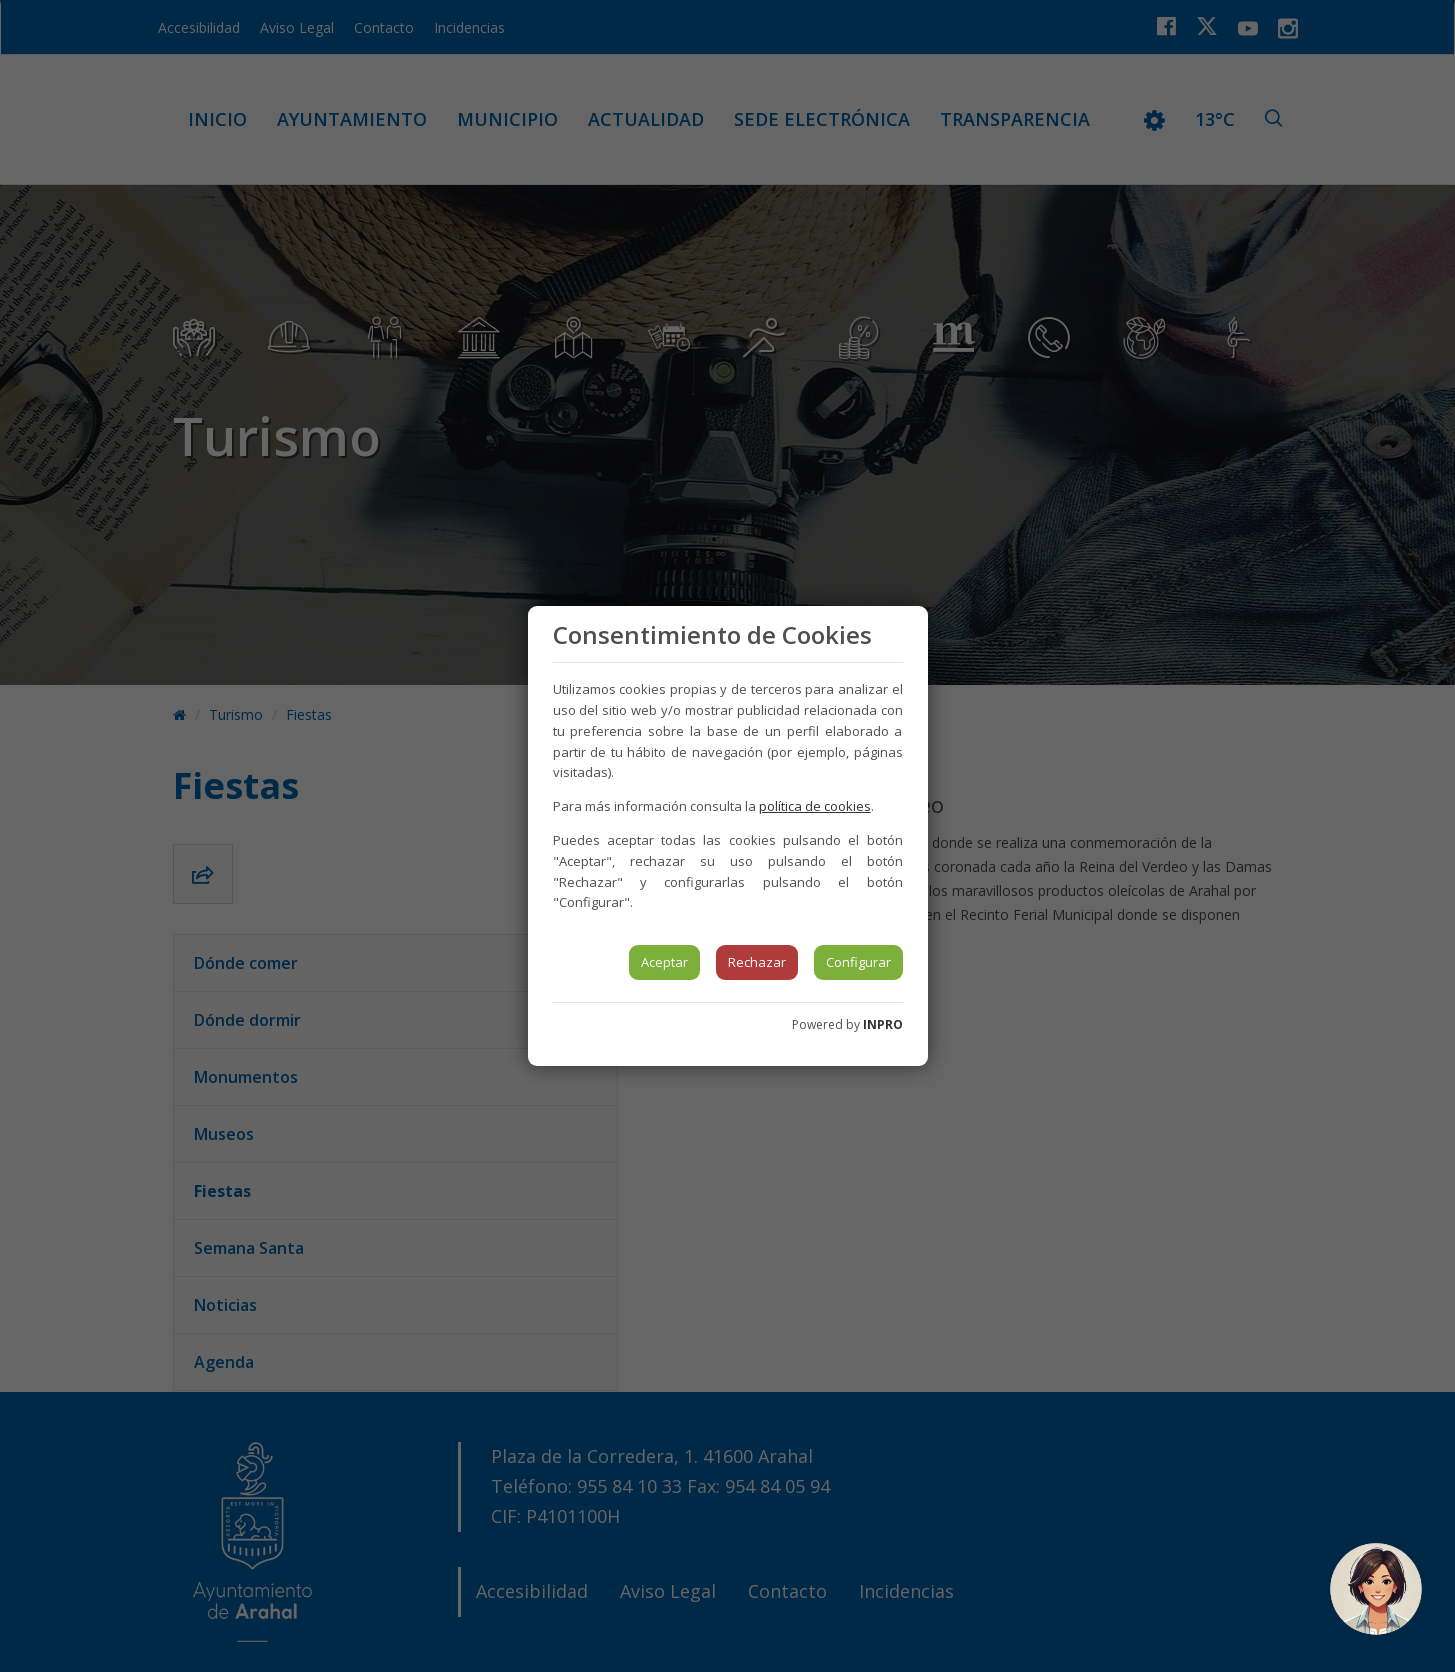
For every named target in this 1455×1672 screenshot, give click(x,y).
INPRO (883, 1024)
